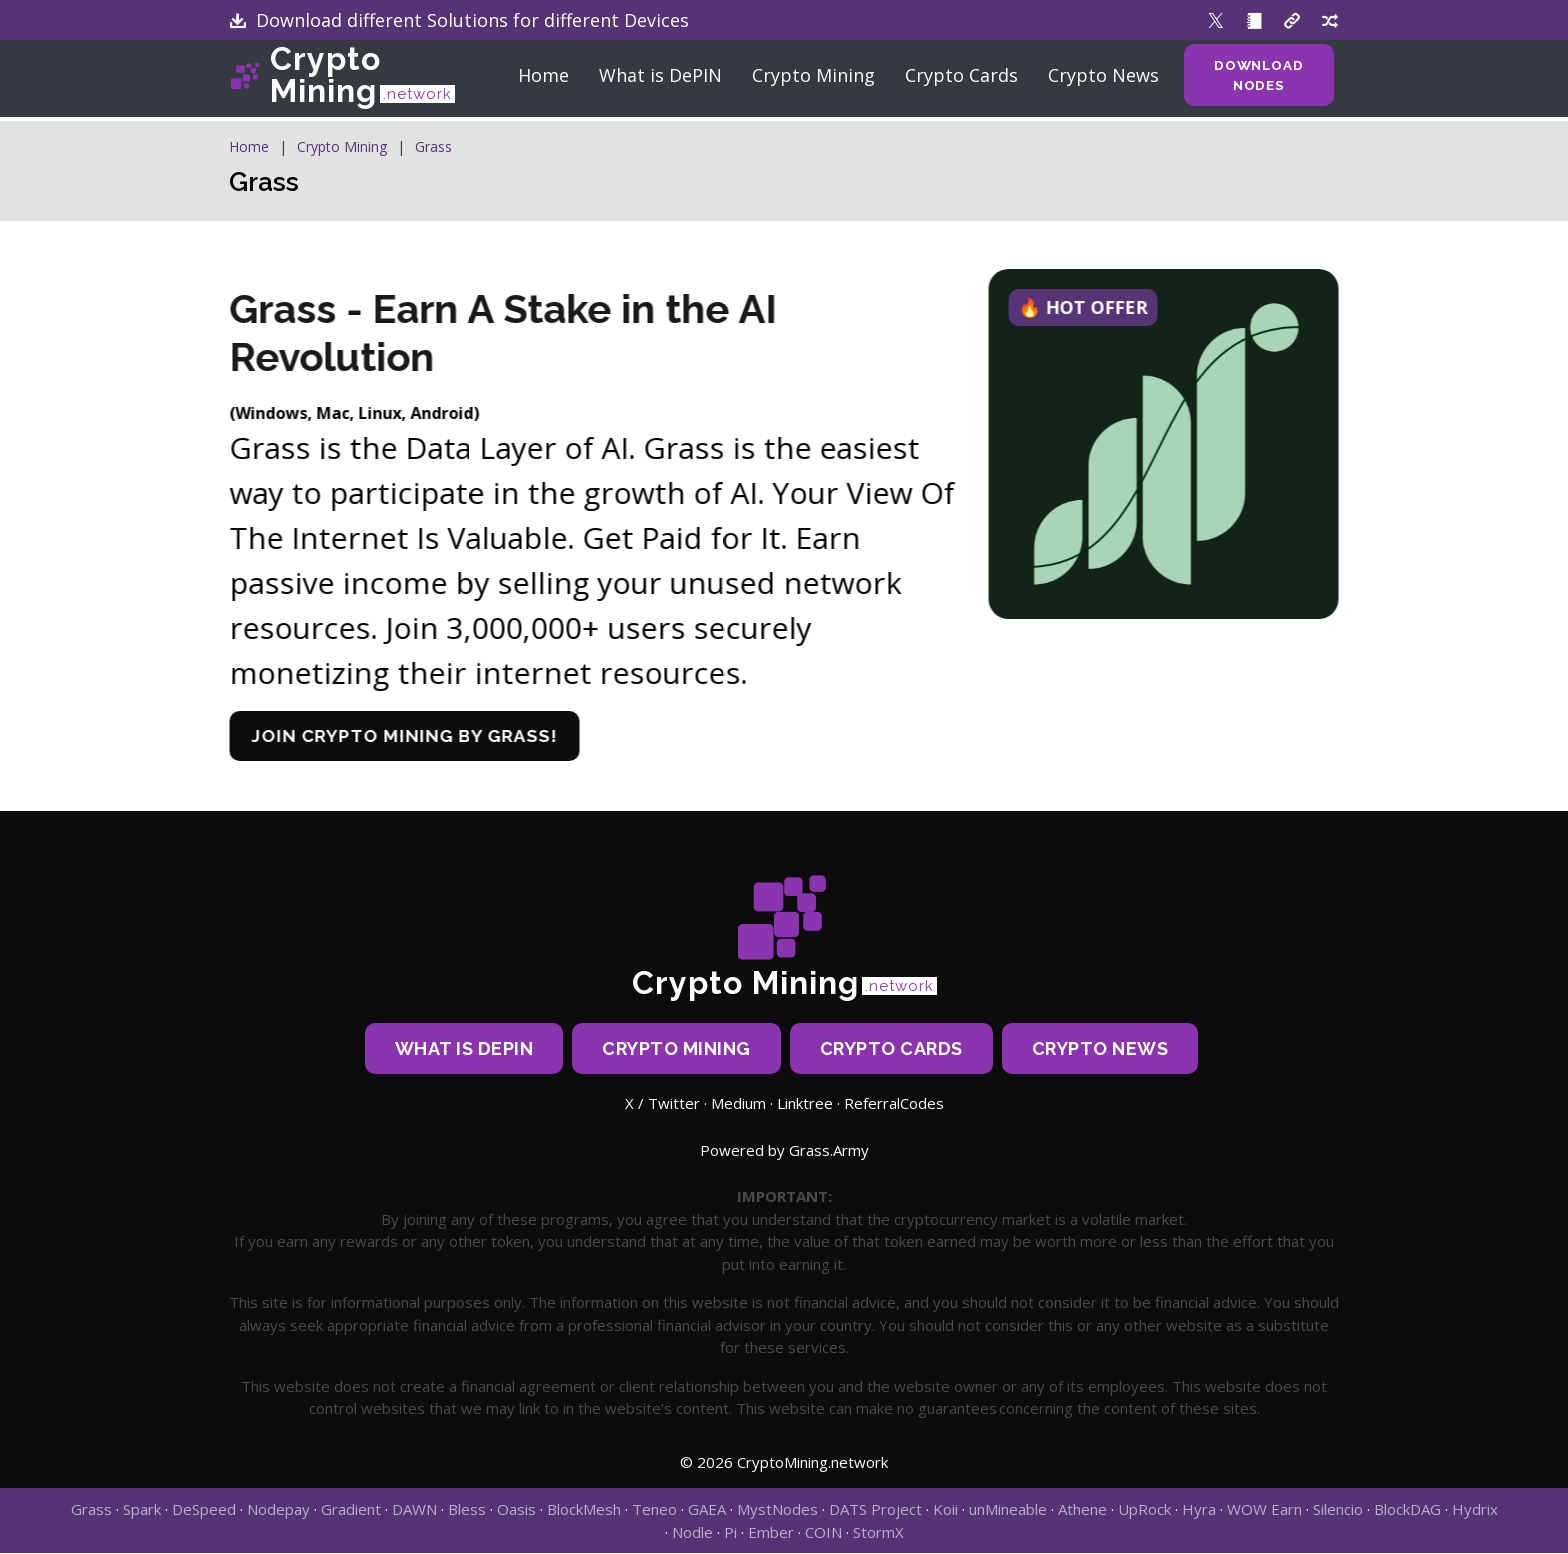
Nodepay (278, 1510)
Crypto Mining (362, 80)
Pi (730, 1533)
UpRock (1144, 1510)
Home (539, 80)
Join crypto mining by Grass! (421, 736)
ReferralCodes (894, 1104)
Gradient (351, 1510)
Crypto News (1099, 80)
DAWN (414, 1510)
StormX (878, 1533)
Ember (771, 1533)
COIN (823, 1533)
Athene (1082, 1510)
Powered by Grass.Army (784, 1151)
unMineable (1008, 1510)
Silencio (1338, 1510)
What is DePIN (656, 80)
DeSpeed (204, 1510)
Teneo (654, 1510)
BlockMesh (584, 1510)
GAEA (707, 1510)
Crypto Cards (957, 80)
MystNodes (777, 1510)
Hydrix (1475, 1510)
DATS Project (875, 1510)
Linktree (805, 1104)
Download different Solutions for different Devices (459, 20)
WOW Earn (1264, 1510)
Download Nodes (1260, 80)
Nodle (692, 1533)
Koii (945, 1510)
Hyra (1199, 1510)
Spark (142, 1510)
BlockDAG (1407, 1510)
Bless (467, 1510)
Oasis (516, 1510)
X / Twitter (662, 1104)
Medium (738, 1104)
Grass (433, 146)
